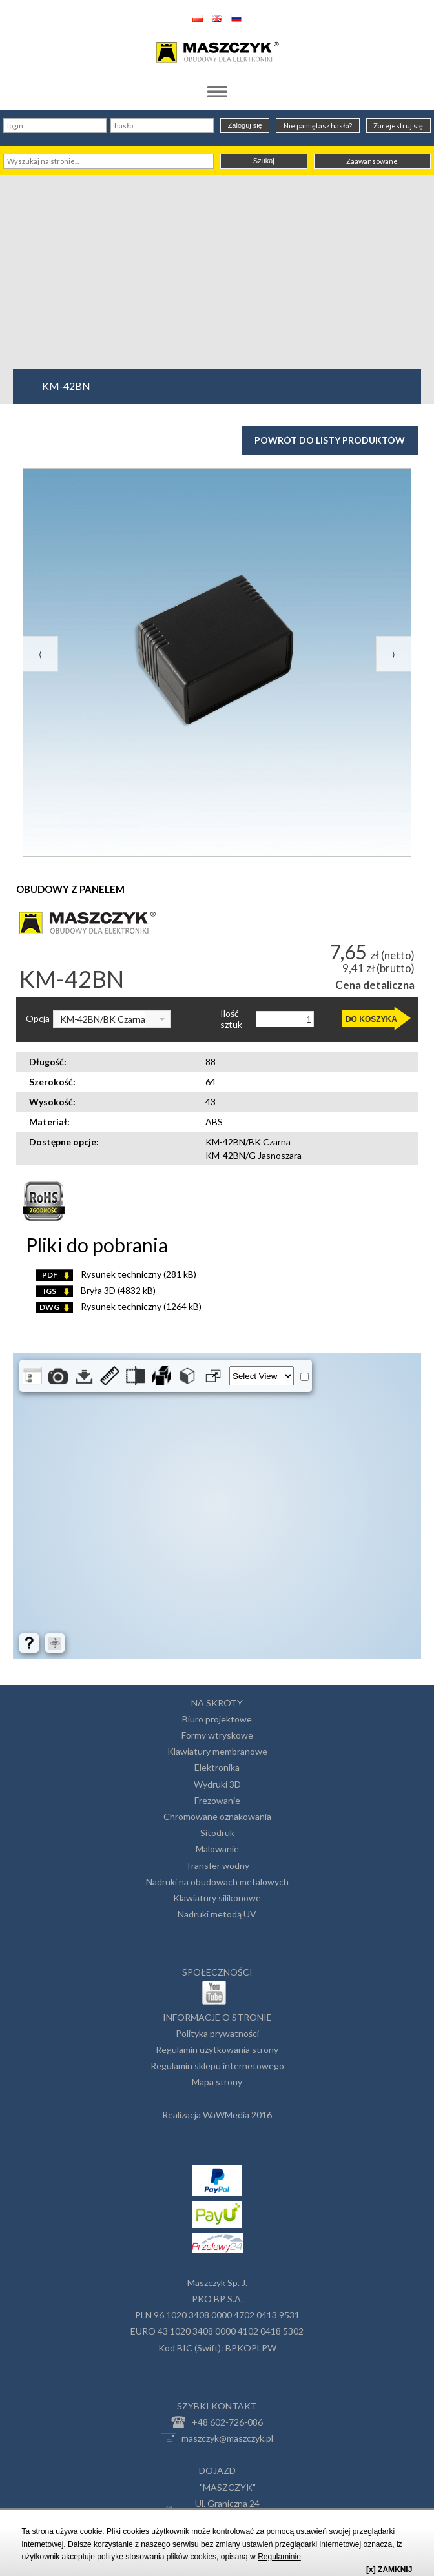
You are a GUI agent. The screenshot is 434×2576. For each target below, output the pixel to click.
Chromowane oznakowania (217, 1816)
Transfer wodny (217, 1865)
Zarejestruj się (398, 125)
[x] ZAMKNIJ (389, 2569)
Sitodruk (217, 1832)
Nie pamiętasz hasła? (318, 125)
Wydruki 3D (217, 1784)
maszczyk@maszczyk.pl (217, 2438)
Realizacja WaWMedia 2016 (217, 2114)
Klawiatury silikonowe (217, 1897)
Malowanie (217, 1848)
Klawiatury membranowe (217, 1751)
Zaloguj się (245, 125)
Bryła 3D (96, 1290)
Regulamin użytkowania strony (217, 2049)
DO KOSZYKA (371, 1019)
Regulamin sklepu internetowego (217, 2065)
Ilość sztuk (231, 1019)
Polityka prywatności (217, 2033)
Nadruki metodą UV (217, 1913)
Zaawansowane (372, 161)
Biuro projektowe (217, 1718)
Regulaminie (279, 2556)
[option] (217, 662)
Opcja (38, 1019)
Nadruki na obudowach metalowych (217, 1881)
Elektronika (217, 1767)
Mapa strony (217, 2081)
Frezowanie (217, 1800)
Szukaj (263, 161)
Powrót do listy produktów (329, 439)
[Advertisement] (217, 271)
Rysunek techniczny (116, 1274)
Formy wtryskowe (217, 1735)
